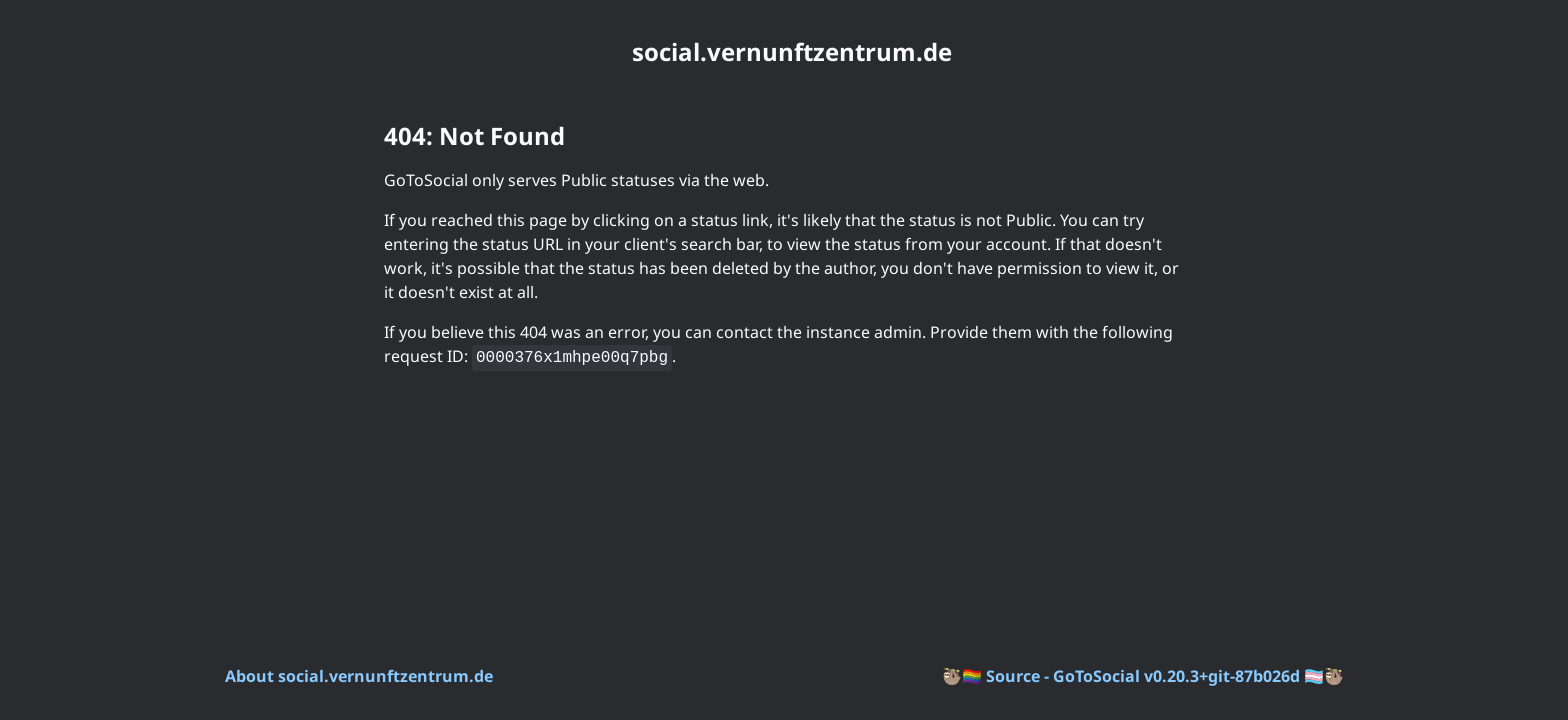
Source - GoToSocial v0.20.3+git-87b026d (1143, 676)
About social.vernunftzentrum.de (359, 676)
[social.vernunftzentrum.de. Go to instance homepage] (784, 52)
